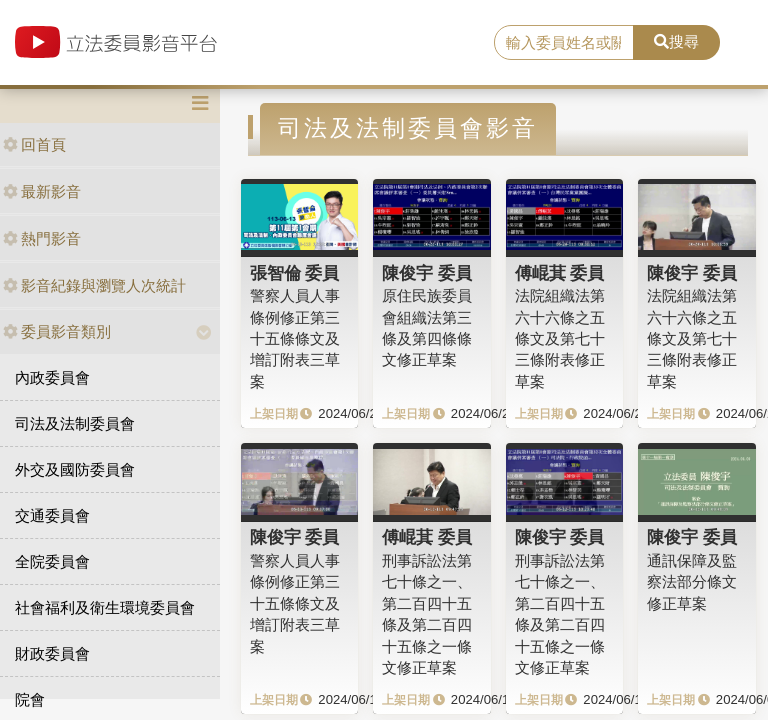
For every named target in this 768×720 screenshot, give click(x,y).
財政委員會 (52, 653)
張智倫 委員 (295, 273)
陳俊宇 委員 (427, 273)
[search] (564, 43)
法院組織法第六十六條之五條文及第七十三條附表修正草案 (560, 338)
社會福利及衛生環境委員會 (105, 607)
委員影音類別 (57, 331)
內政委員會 (52, 377)
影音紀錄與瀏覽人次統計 (94, 285)
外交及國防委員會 (75, 469)
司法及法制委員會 (75, 423)
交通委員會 (52, 515)
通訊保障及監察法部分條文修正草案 (692, 582)
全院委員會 (52, 561)
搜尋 (676, 41)
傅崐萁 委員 (560, 273)
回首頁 (34, 144)
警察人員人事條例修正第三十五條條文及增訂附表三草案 (295, 338)
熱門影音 (42, 238)
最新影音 (42, 191)
